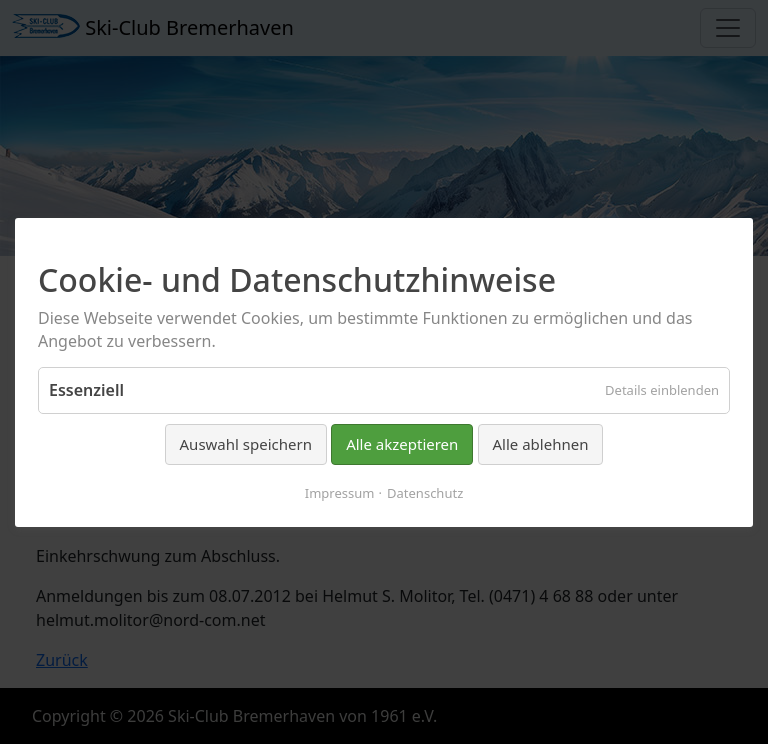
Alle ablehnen (541, 444)
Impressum (340, 492)
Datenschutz (425, 492)
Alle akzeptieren (402, 444)
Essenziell (86, 390)
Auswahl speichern (246, 444)
